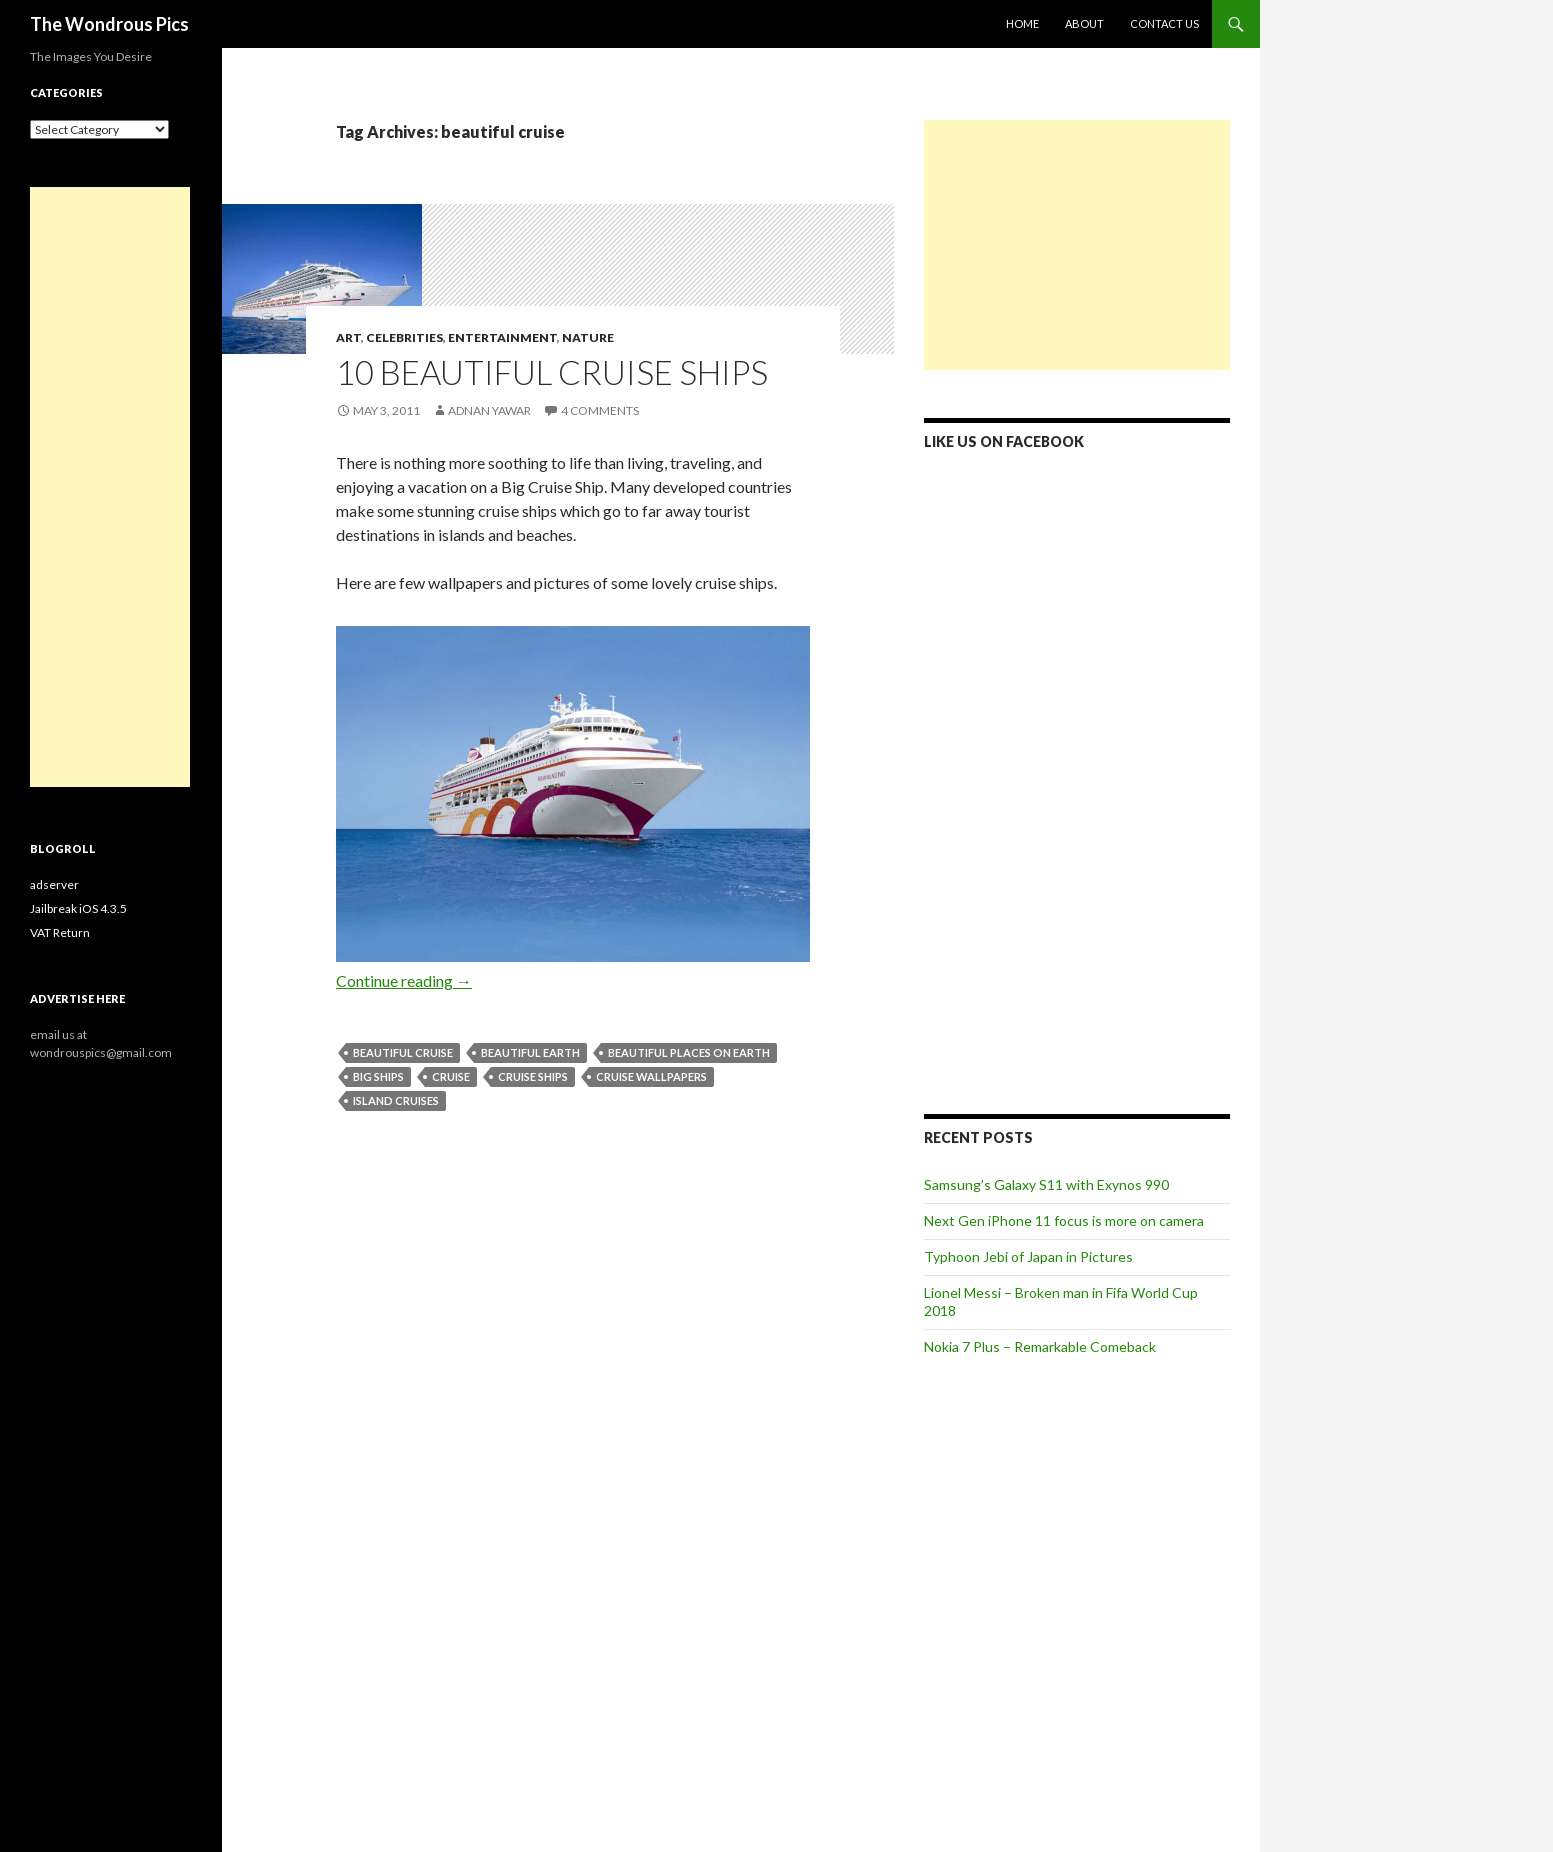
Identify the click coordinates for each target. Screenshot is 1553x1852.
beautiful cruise (403, 1052)
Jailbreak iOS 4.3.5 (78, 908)
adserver (54, 884)
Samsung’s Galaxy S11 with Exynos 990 (1046, 1184)
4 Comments (600, 410)
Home (1022, 23)
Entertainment (502, 337)
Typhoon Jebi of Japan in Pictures (1028, 1256)
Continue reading (404, 980)
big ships (378, 1076)
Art (348, 337)
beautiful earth (530, 1052)
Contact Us (1164, 23)
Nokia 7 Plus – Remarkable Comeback (1040, 1346)
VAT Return (60, 932)
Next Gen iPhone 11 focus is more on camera (1064, 1220)
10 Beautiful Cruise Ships (552, 372)
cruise (451, 1076)
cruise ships (533, 1076)
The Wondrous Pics (109, 24)
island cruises (396, 1100)
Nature (588, 337)
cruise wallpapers (651, 1076)
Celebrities (404, 337)
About (1084, 23)
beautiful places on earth (689, 1052)
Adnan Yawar (489, 410)
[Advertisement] (1077, 245)
